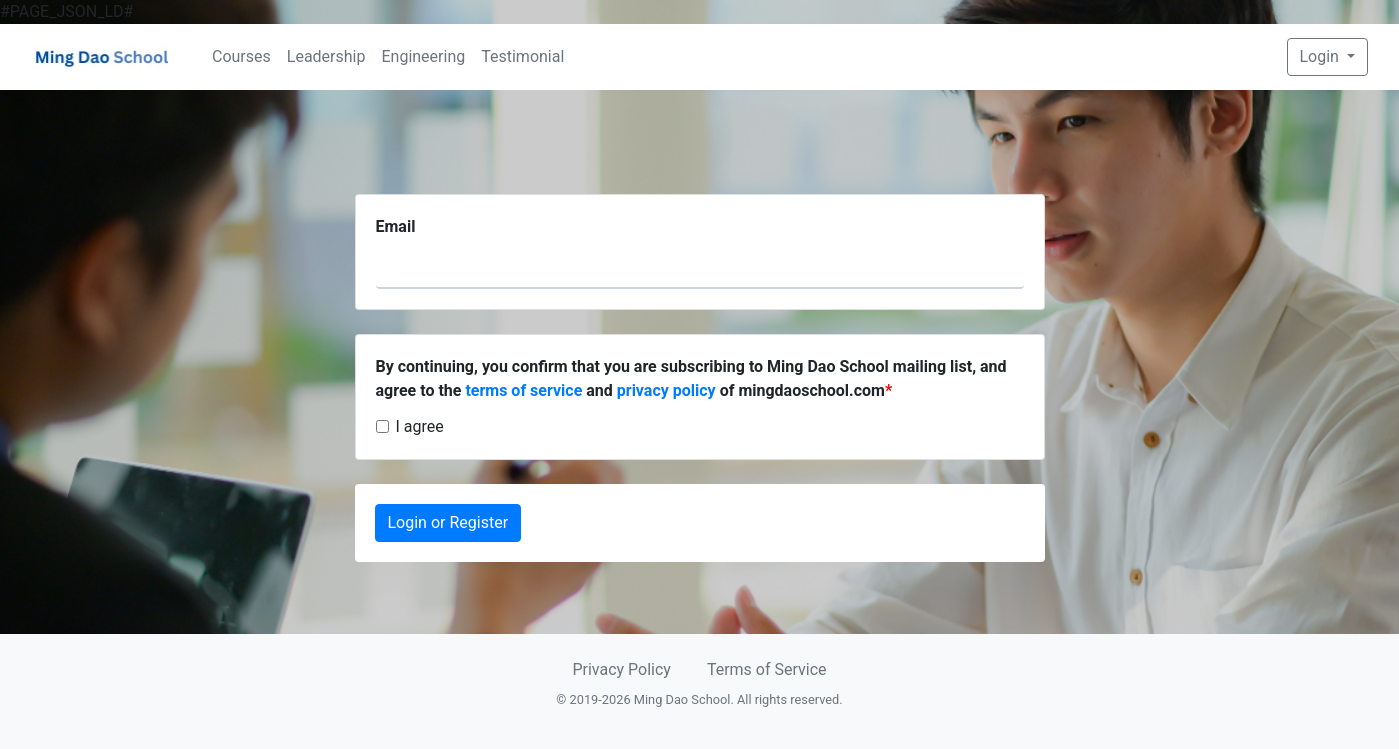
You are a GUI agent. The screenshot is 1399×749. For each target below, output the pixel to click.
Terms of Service (767, 669)
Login (1321, 56)
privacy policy (666, 390)
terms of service (523, 390)
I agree (420, 426)
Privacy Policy (621, 669)
